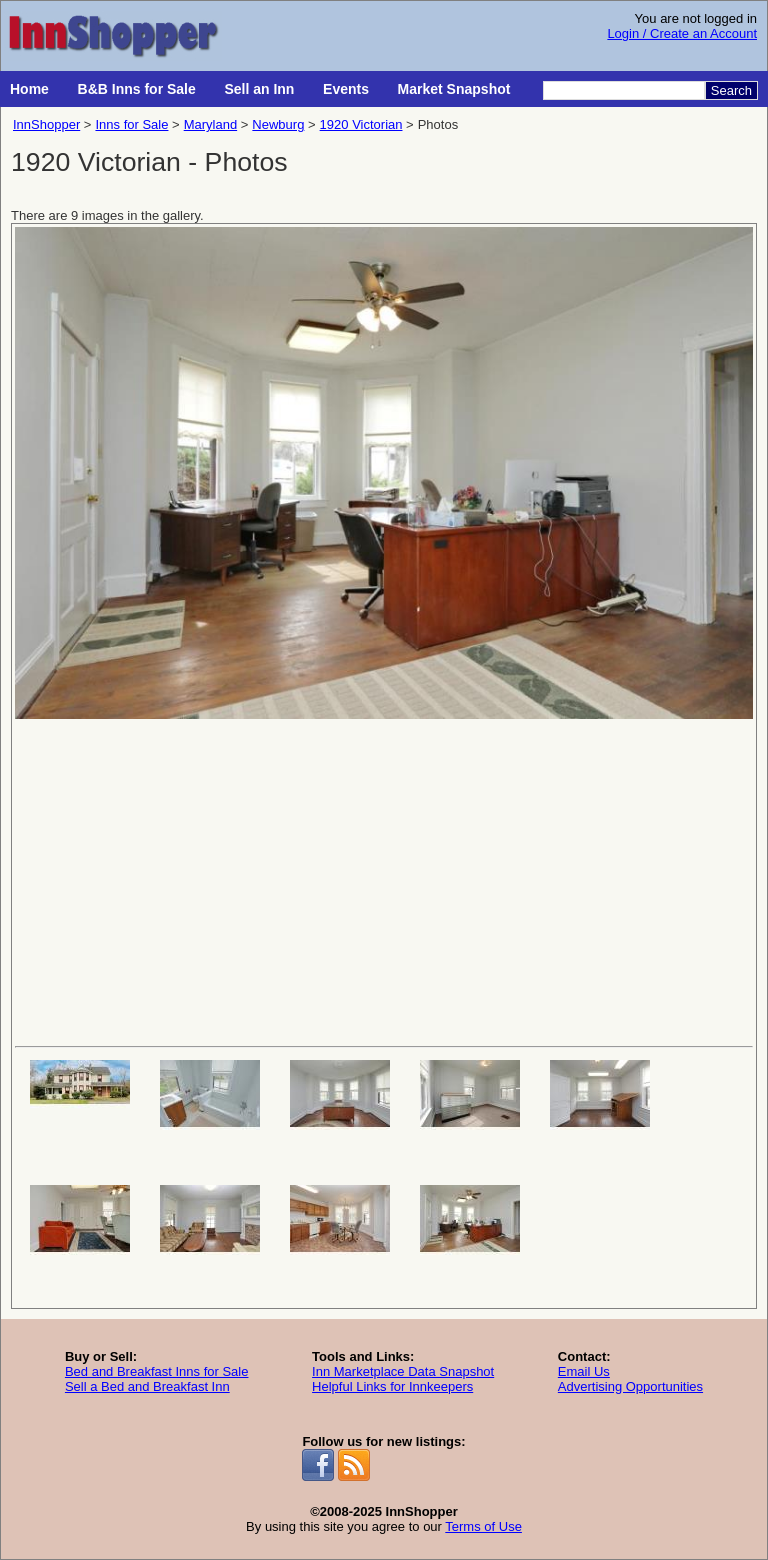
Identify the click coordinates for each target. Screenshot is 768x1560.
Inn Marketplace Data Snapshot (403, 1371)
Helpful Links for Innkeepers (392, 1386)
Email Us (584, 1371)
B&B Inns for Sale (137, 89)
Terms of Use (483, 1526)
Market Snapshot (454, 89)
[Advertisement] (384, 881)
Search (731, 90)
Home (29, 89)
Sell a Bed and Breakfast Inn (147, 1386)
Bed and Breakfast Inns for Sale (157, 1371)
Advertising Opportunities (630, 1386)
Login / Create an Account (682, 33)
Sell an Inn (259, 89)
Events (346, 89)
